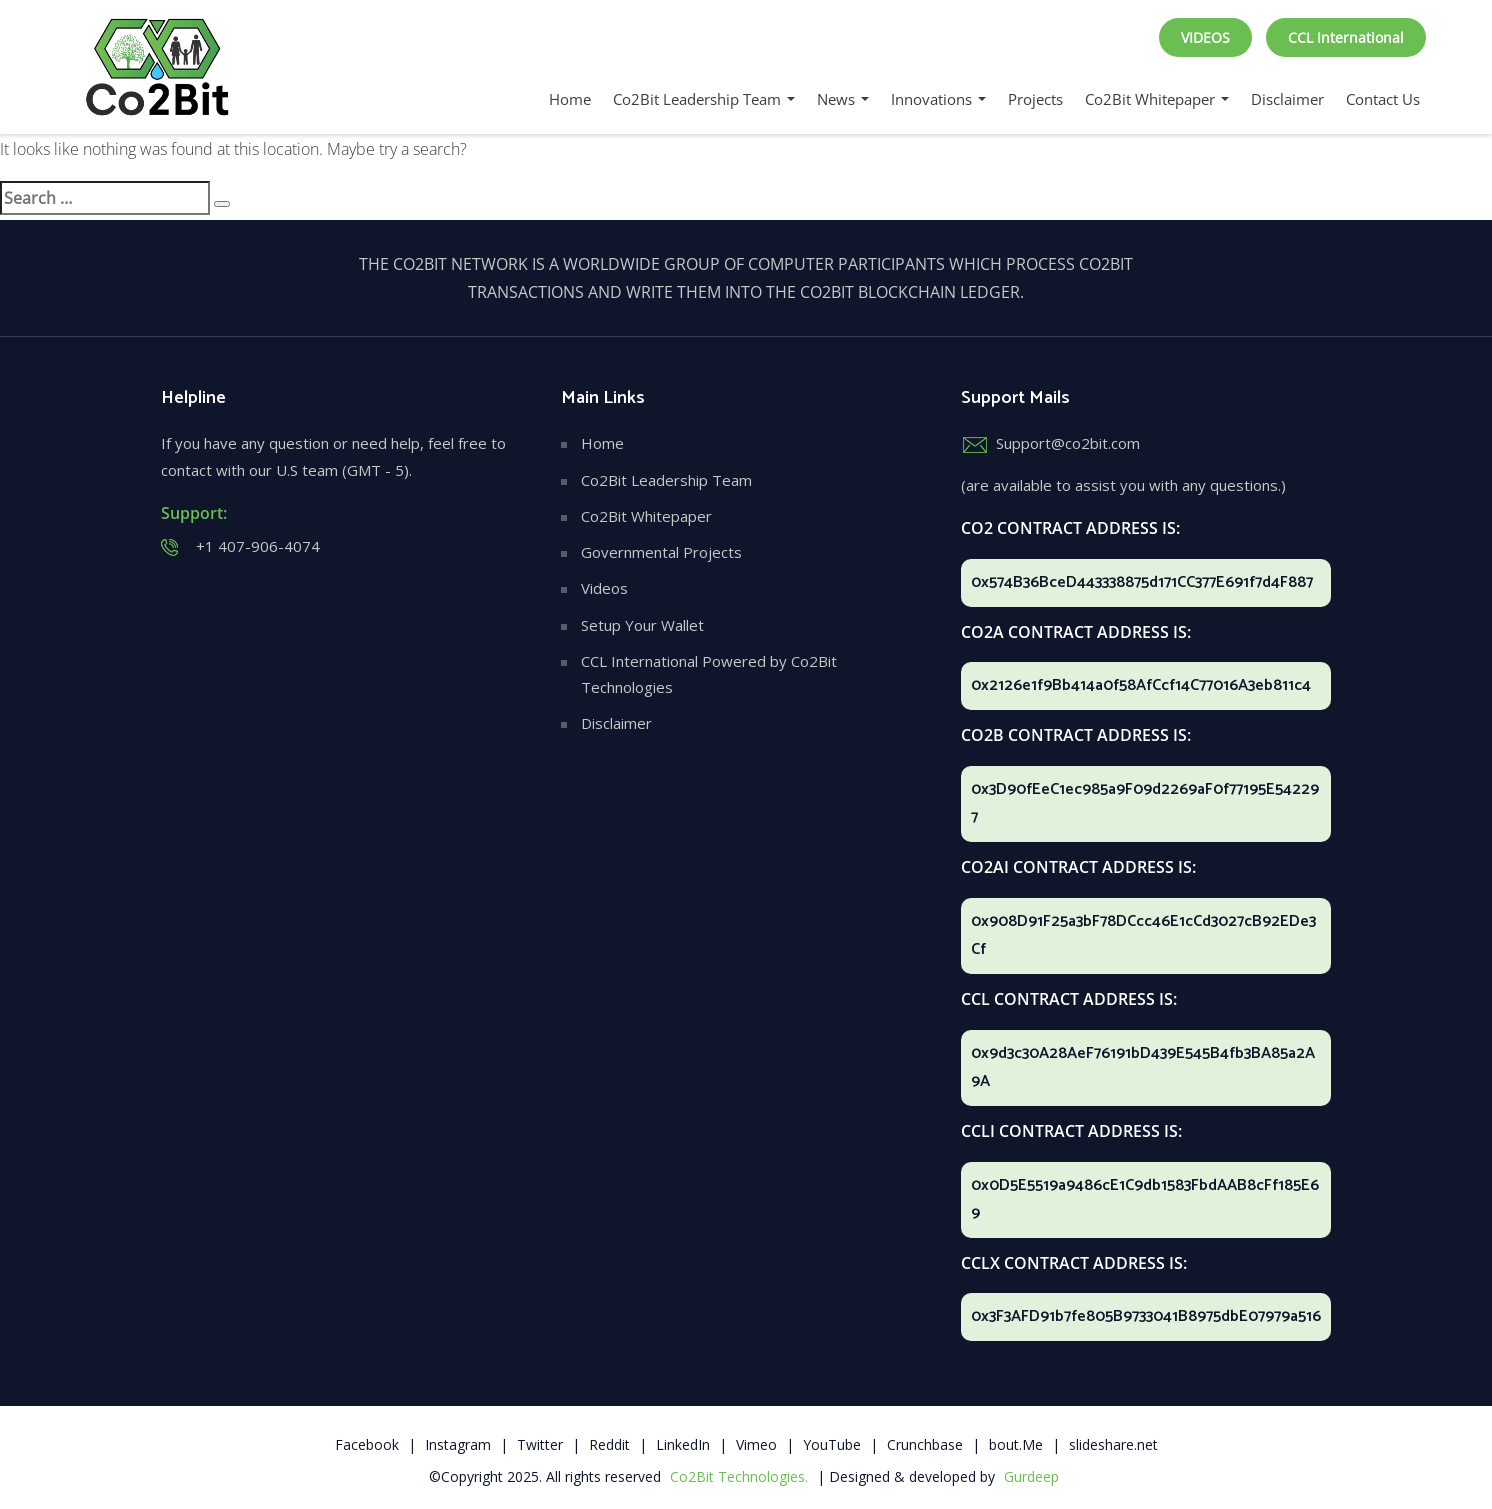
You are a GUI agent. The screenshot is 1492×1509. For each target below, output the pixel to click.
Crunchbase (925, 1444)
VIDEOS (1205, 37)
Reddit (609, 1444)
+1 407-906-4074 (258, 546)
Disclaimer (1287, 99)
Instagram (458, 1444)
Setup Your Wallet (642, 625)
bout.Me (1016, 1444)
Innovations (938, 99)
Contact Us (1383, 99)
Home (570, 99)
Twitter (540, 1444)
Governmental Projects (661, 552)
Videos (604, 588)
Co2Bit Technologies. (739, 1476)
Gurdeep (1031, 1476)
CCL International (1346, 37)
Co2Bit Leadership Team (704, 99)
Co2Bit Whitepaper (1157, 99)
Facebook (367, 1444)
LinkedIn (683, 1444)
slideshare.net (1113, 1444)
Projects (1035, 99)
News (843, 99)
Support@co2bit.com (1068, 443)
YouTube (832, 1444)
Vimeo (756, 1444)
